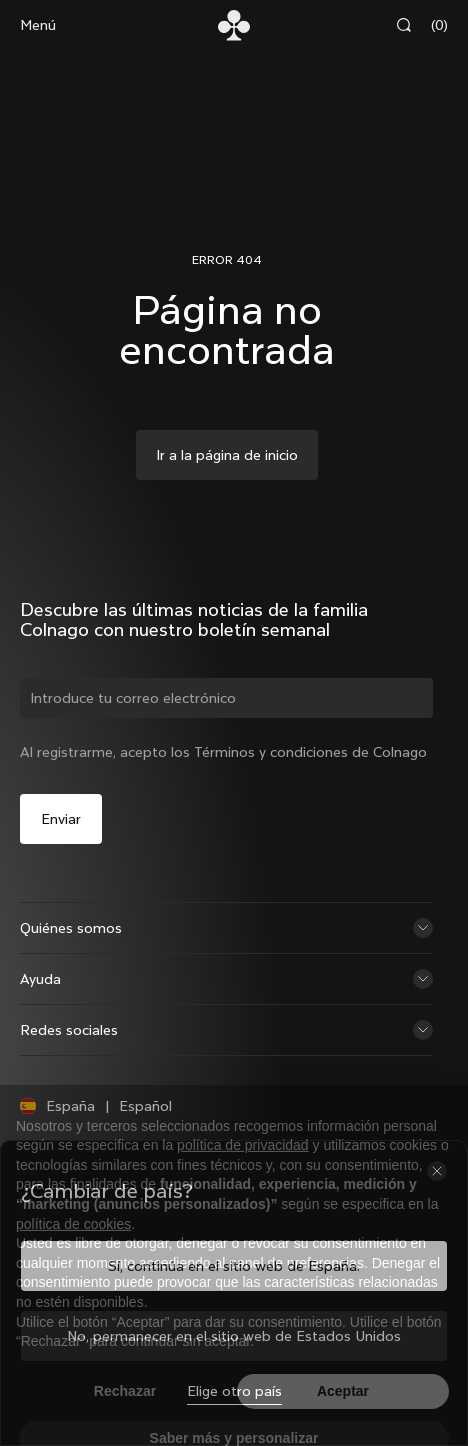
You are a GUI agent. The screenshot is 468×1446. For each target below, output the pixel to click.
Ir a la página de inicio (227, 455)
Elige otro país (234, 1391)
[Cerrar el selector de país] (437, 1171)
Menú (38, 25)
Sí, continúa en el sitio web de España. (234, 1266)
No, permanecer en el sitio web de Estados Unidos (234, 1336)
